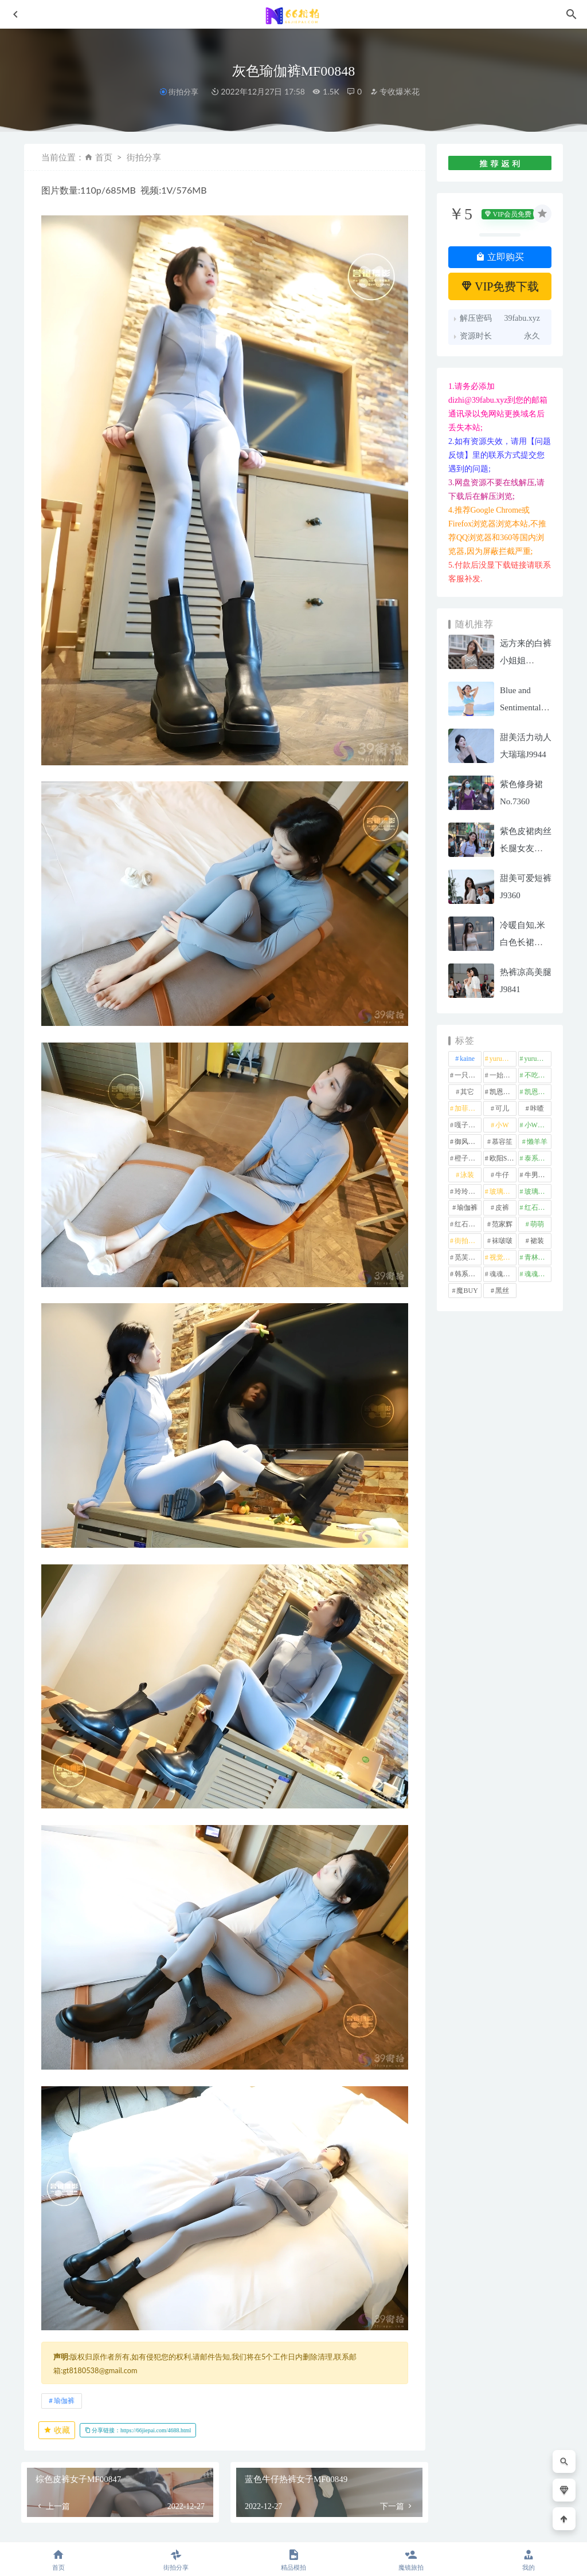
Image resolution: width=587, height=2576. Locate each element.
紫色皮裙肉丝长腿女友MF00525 (525, 848)
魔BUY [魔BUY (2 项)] (467, 1291)
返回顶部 (541, 2526)
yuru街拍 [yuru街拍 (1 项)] (538, 1059)
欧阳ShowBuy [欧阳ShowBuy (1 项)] (503, 1158)
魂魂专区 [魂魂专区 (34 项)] (503, 1274)
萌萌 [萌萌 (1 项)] (537, 1224)
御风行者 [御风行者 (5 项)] (468, 1142)
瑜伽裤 (64, 2172)
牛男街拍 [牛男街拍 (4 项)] (538, 1175)
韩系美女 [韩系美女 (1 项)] (468, 1274)
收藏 (57, 2202)
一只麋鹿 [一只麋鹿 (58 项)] (468, 1075)
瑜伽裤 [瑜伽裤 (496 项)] (467, 1208)
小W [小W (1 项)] (501, 1125)
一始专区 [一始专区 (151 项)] (503, 1075)
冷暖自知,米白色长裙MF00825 (522, 942)
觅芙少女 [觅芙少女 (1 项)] (468, 1257)
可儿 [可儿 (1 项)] (502, 1108)
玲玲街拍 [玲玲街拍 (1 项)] (468, 1191)
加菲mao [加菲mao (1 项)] (467, 1108)
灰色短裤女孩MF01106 (267, 2465)
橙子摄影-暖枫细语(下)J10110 (379, 2465)
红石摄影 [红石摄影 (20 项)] (538, 1208)
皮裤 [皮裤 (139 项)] (502, 1208)
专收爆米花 (395, 91)
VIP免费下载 (500, 286)
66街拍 (113, 2526)
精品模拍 (58, 2440)
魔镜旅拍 (163, 2454)
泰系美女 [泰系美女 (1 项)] (538, 1158)
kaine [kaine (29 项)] (467, 1059)
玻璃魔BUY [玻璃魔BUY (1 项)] (538, 1191)
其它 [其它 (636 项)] (467, 1092)
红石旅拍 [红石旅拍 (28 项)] (468, 1224)
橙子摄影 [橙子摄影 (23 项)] (468, 1158)
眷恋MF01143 (162, 2472)
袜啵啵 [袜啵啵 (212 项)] (502, 1241)
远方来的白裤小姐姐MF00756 (525, 660)
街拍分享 (183, 92)
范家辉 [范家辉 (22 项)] (502, 1224)
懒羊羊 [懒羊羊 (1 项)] (537, 1142)
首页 (103, 157)
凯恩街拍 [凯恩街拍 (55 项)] (503, 1092)
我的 (528, 2560)
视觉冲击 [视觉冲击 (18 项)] (503, 1257)
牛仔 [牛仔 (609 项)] (502, 1175)
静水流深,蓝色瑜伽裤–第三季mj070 (64, 2467)
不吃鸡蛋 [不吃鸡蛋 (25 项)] (538, 1075)
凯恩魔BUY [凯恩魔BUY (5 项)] (538, 1092)
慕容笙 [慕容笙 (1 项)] (502, 1142)
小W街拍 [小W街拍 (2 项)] (538, 1125)
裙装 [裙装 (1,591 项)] (537, 1241)
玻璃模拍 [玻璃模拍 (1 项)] (503, 1191)
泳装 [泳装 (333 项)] (467, 1175)
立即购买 (500, 257)
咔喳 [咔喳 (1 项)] (537, 1108)
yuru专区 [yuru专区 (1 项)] (503, 1059)
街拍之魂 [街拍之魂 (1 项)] (468, 1241)
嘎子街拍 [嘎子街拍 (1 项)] (468, 1125)
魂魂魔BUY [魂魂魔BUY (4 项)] (538, 1274)
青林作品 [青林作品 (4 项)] (538, 1257)
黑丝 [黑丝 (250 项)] (502, 1291)
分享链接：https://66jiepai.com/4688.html (138, 2202)
